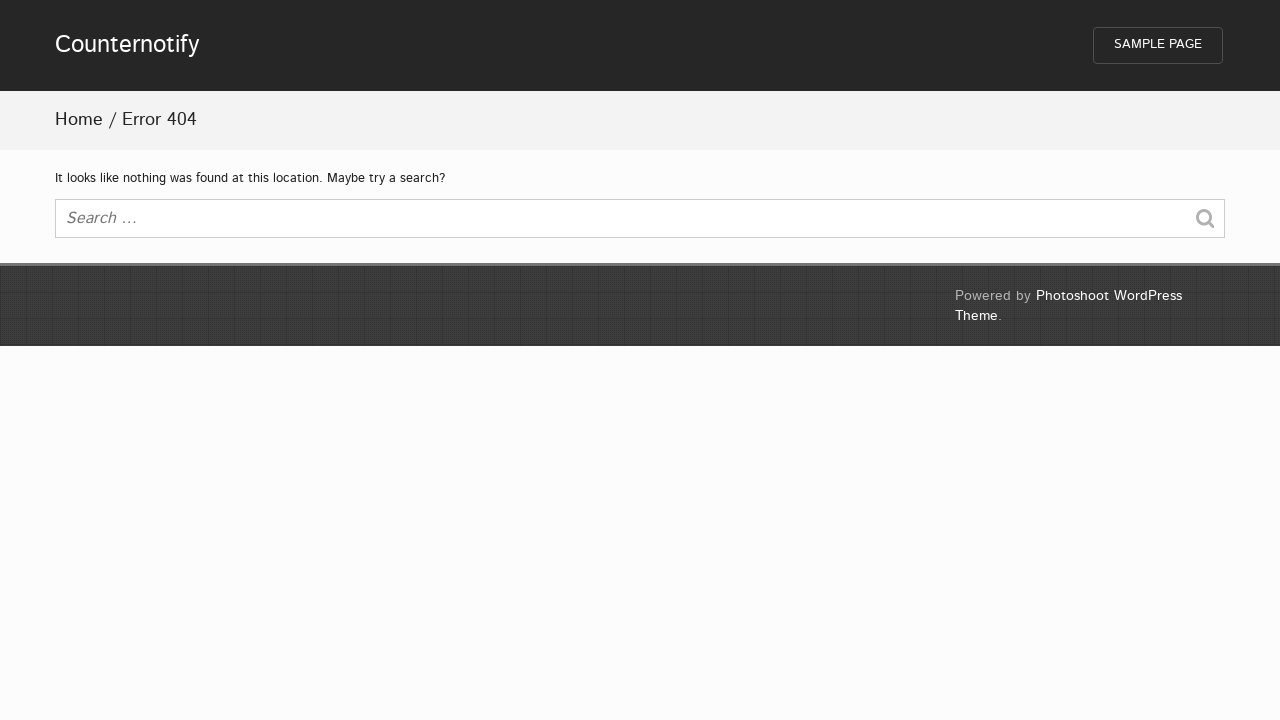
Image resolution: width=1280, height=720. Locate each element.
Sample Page (1158, 44)
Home (79, 120)
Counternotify (127, 45)
